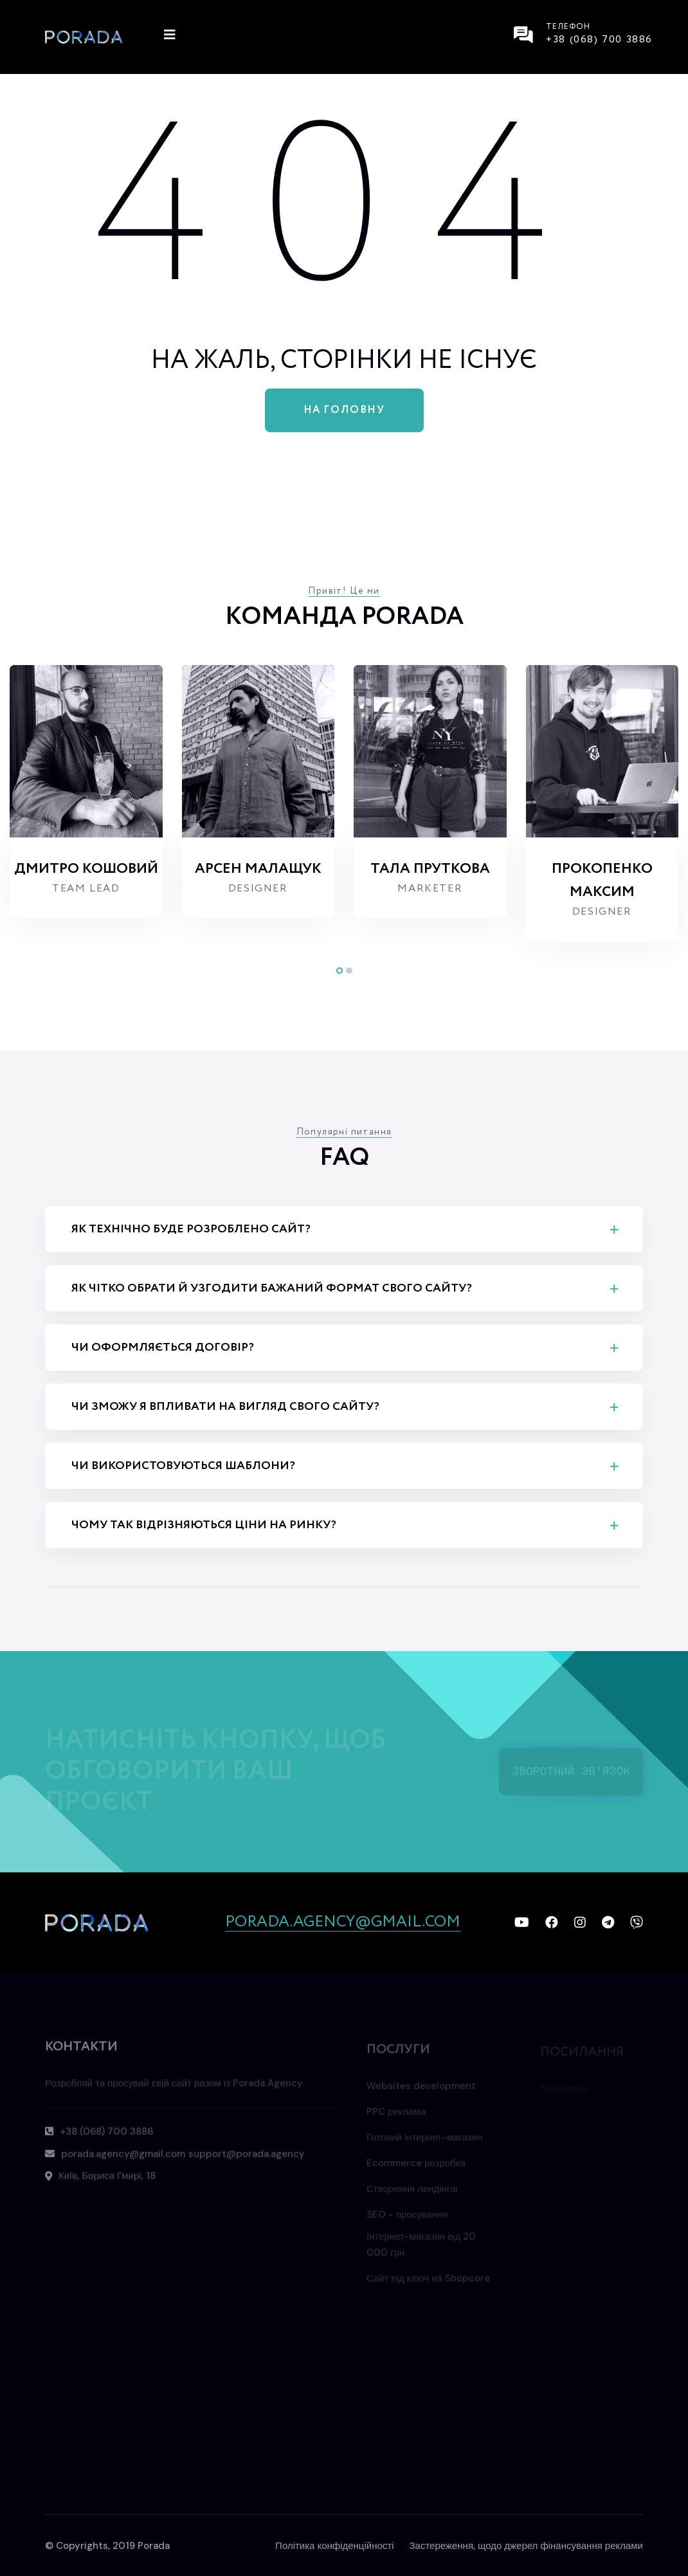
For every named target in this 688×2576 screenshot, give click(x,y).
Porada (154, 2545)
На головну (344, 410)
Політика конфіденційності (334, 2545)
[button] (339, 970)
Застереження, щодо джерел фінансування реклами (527, 2545)
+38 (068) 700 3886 (599, 39)
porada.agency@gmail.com (342, 1922)
